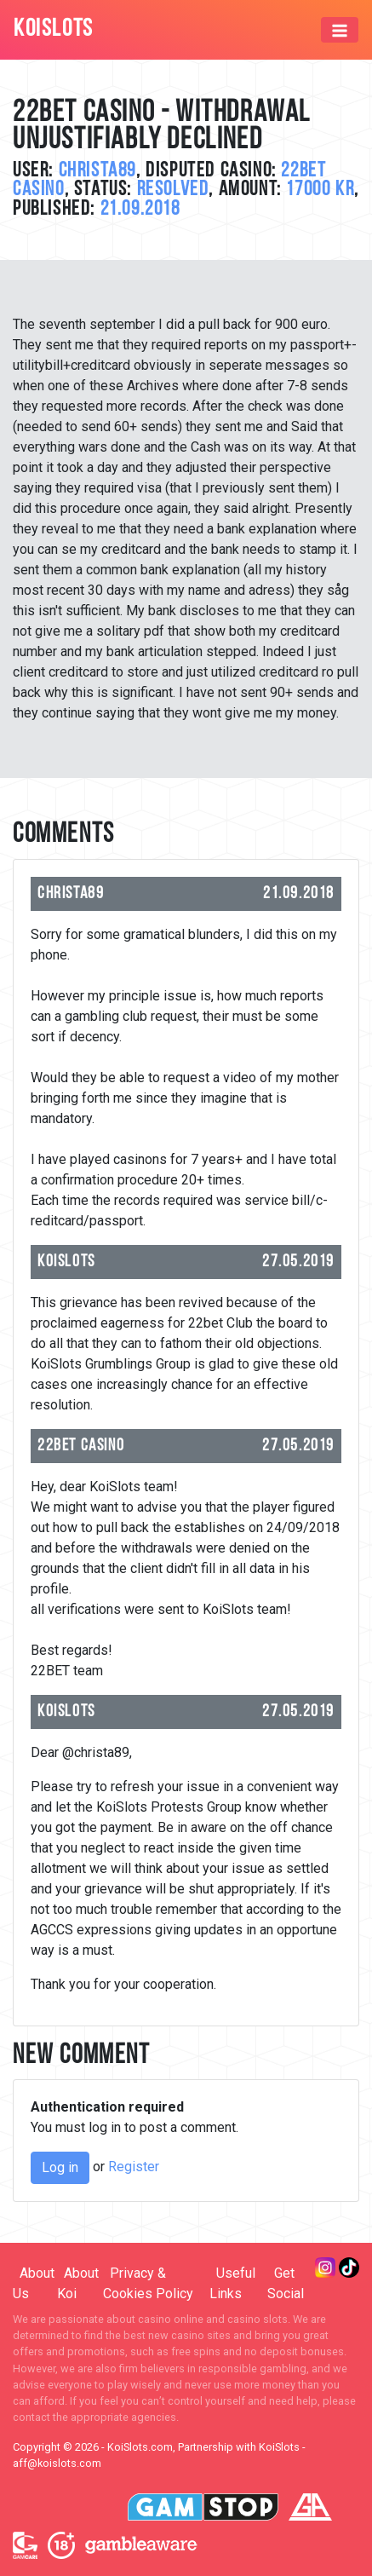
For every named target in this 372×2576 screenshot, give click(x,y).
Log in (60, 2167)
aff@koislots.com (57, 2463)
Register (133, 2166)
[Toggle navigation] (339, 30)
